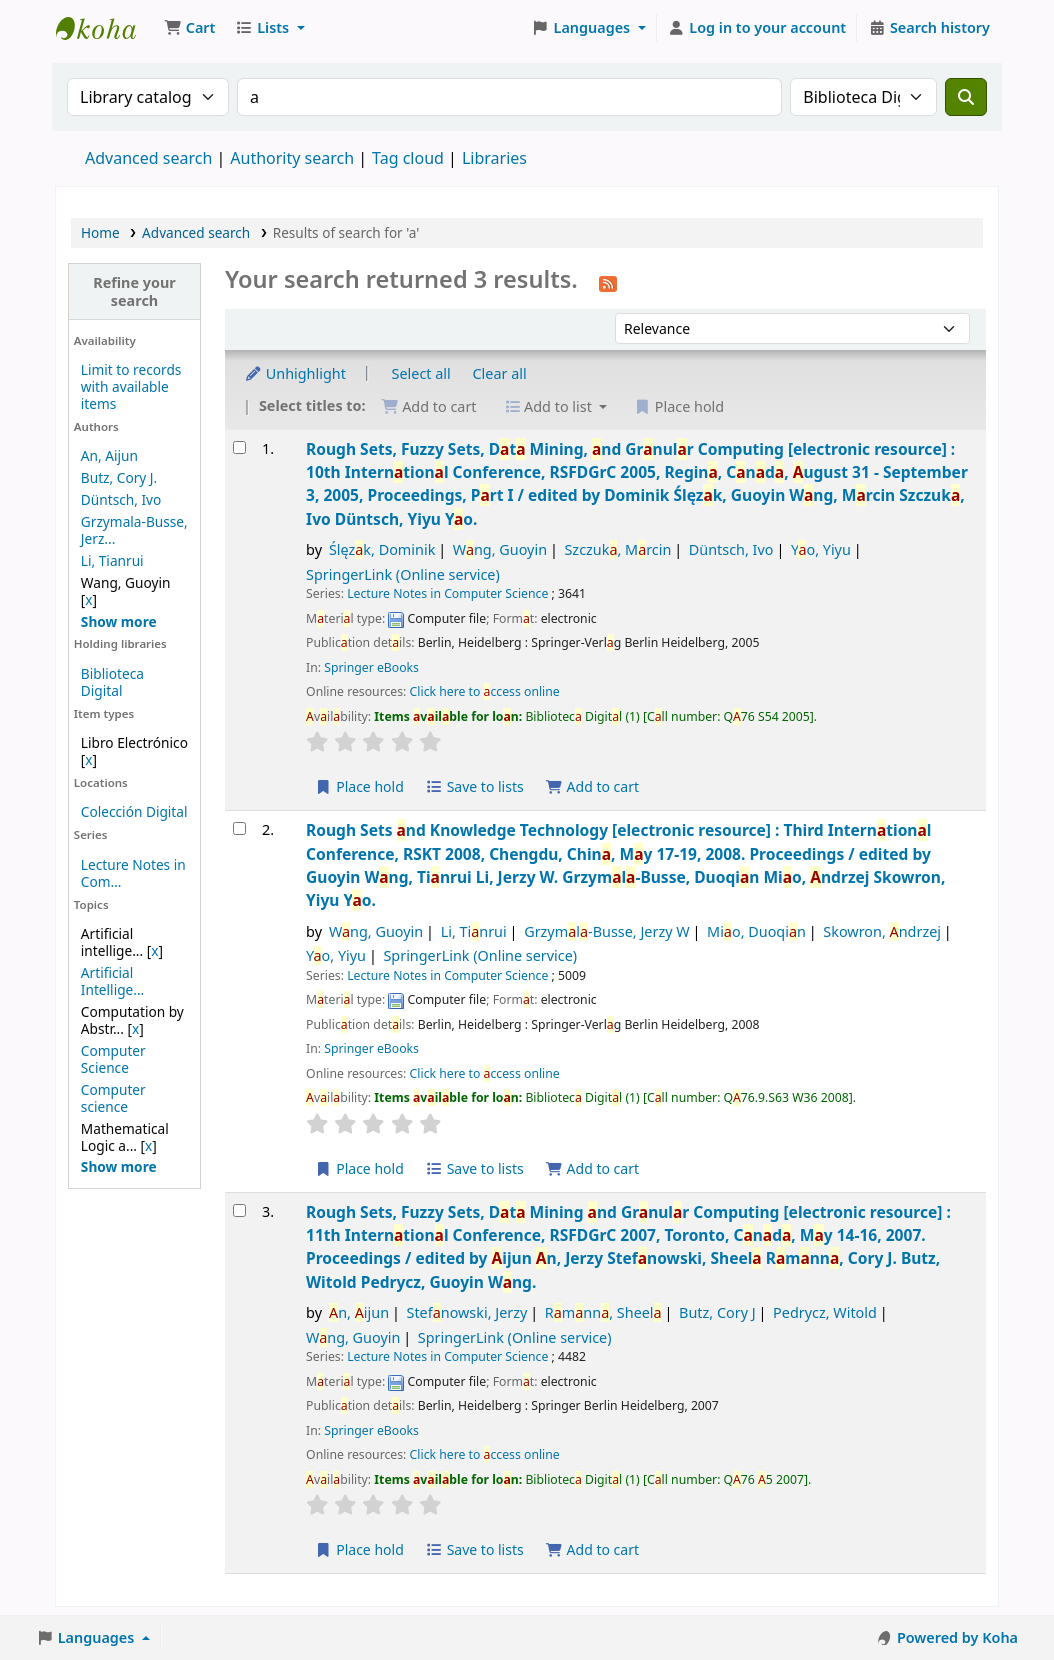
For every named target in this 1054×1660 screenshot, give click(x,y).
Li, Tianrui (112, 560)
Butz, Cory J (717, 1312)
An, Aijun (109, 455)
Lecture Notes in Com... (133, 873)
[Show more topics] (119, 1166)
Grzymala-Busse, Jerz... (134, 530)
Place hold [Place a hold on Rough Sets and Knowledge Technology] (359, 1168)
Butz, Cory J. (119, 477)
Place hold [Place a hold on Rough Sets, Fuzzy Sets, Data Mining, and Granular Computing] (359, 786)
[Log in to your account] (757, 28)
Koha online (106, 28)
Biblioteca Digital (112, 682)
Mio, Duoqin (756, 931)
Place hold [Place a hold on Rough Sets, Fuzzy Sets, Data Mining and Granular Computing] (359, 1549)
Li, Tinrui (474, 931)
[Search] (966, 97)
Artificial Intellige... (112, 981)
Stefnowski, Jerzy (466, 1312)
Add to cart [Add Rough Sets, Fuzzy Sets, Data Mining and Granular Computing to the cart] (592, 1549)
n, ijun (359, 1312)
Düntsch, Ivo (121, 499)
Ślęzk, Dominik (382, 549)
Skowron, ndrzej (882, 931)
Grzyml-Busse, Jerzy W (606, 931)
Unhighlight (295, 373)
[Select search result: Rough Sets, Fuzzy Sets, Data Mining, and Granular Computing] (239, 447)
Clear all (500, 373)
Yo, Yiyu (821, 549)
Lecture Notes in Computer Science (447, 593)
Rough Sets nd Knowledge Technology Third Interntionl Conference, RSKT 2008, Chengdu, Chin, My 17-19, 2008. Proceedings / (625, 865)
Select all (421, 373)
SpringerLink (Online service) (403, 574)
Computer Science (113, 1059)
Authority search (292, 158)
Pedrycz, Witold (825, 1312)
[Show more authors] (119, 621)
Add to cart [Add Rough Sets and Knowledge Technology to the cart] (592, 1168)
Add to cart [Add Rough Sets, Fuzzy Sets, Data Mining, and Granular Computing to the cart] (592, 786)
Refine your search (134, 291)
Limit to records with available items (131, 386)
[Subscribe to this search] (608, 282)
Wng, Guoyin (500, 549)
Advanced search (148, 158)
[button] (189, 28)
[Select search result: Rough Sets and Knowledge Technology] (239, 828)
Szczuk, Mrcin (617, 549)
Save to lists (475, 786)
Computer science (113, 1098)
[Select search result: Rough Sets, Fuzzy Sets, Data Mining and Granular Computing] (239, 1210)
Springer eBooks (371, 667)
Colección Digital (134, 811)
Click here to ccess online (485, 691)
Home (100, 232)
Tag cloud (408, 158)
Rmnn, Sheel (603, 1312)
